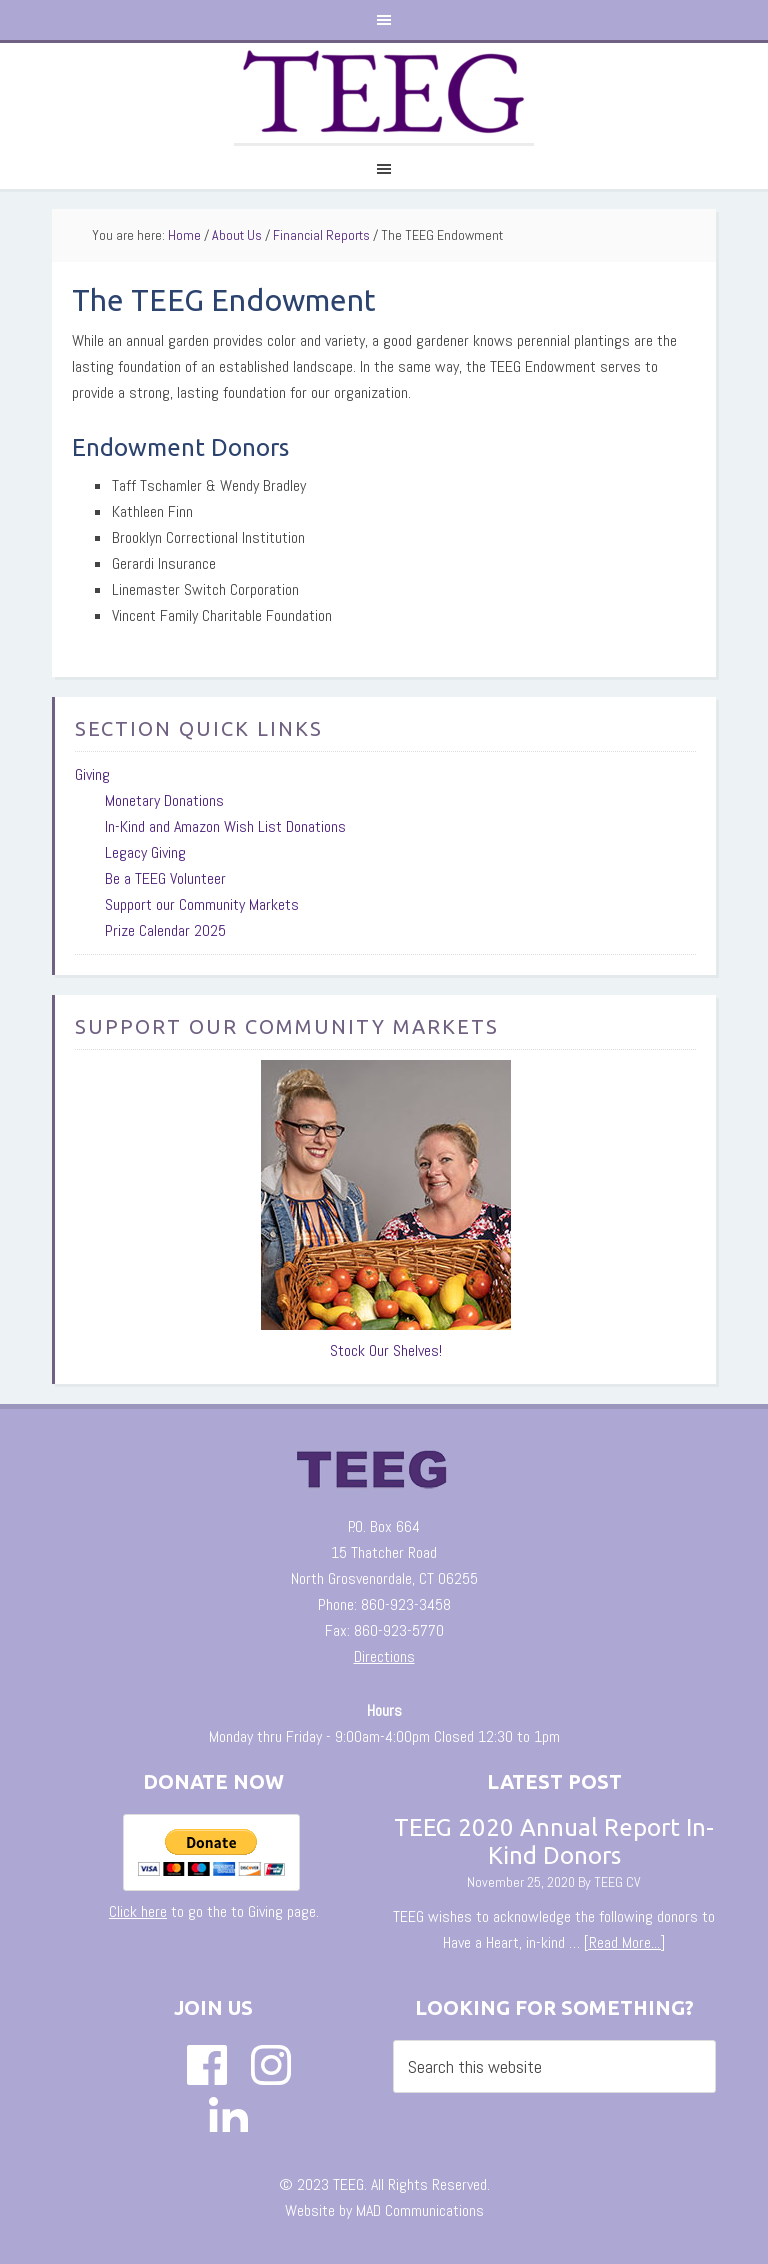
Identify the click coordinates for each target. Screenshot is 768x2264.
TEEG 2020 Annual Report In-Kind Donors (554, 1842)
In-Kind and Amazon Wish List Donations (225, 826)
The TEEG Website (384, 93)
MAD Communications (420, 2210)
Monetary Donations (164, 800)
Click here (138, 1911)
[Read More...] (624, 1942)
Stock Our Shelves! (386, 1350)
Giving (92, 774)
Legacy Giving (145, 852)
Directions (384, 1656)
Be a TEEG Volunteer (165, 878)
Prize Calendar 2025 (165, 930)
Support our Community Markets (202, 904)
